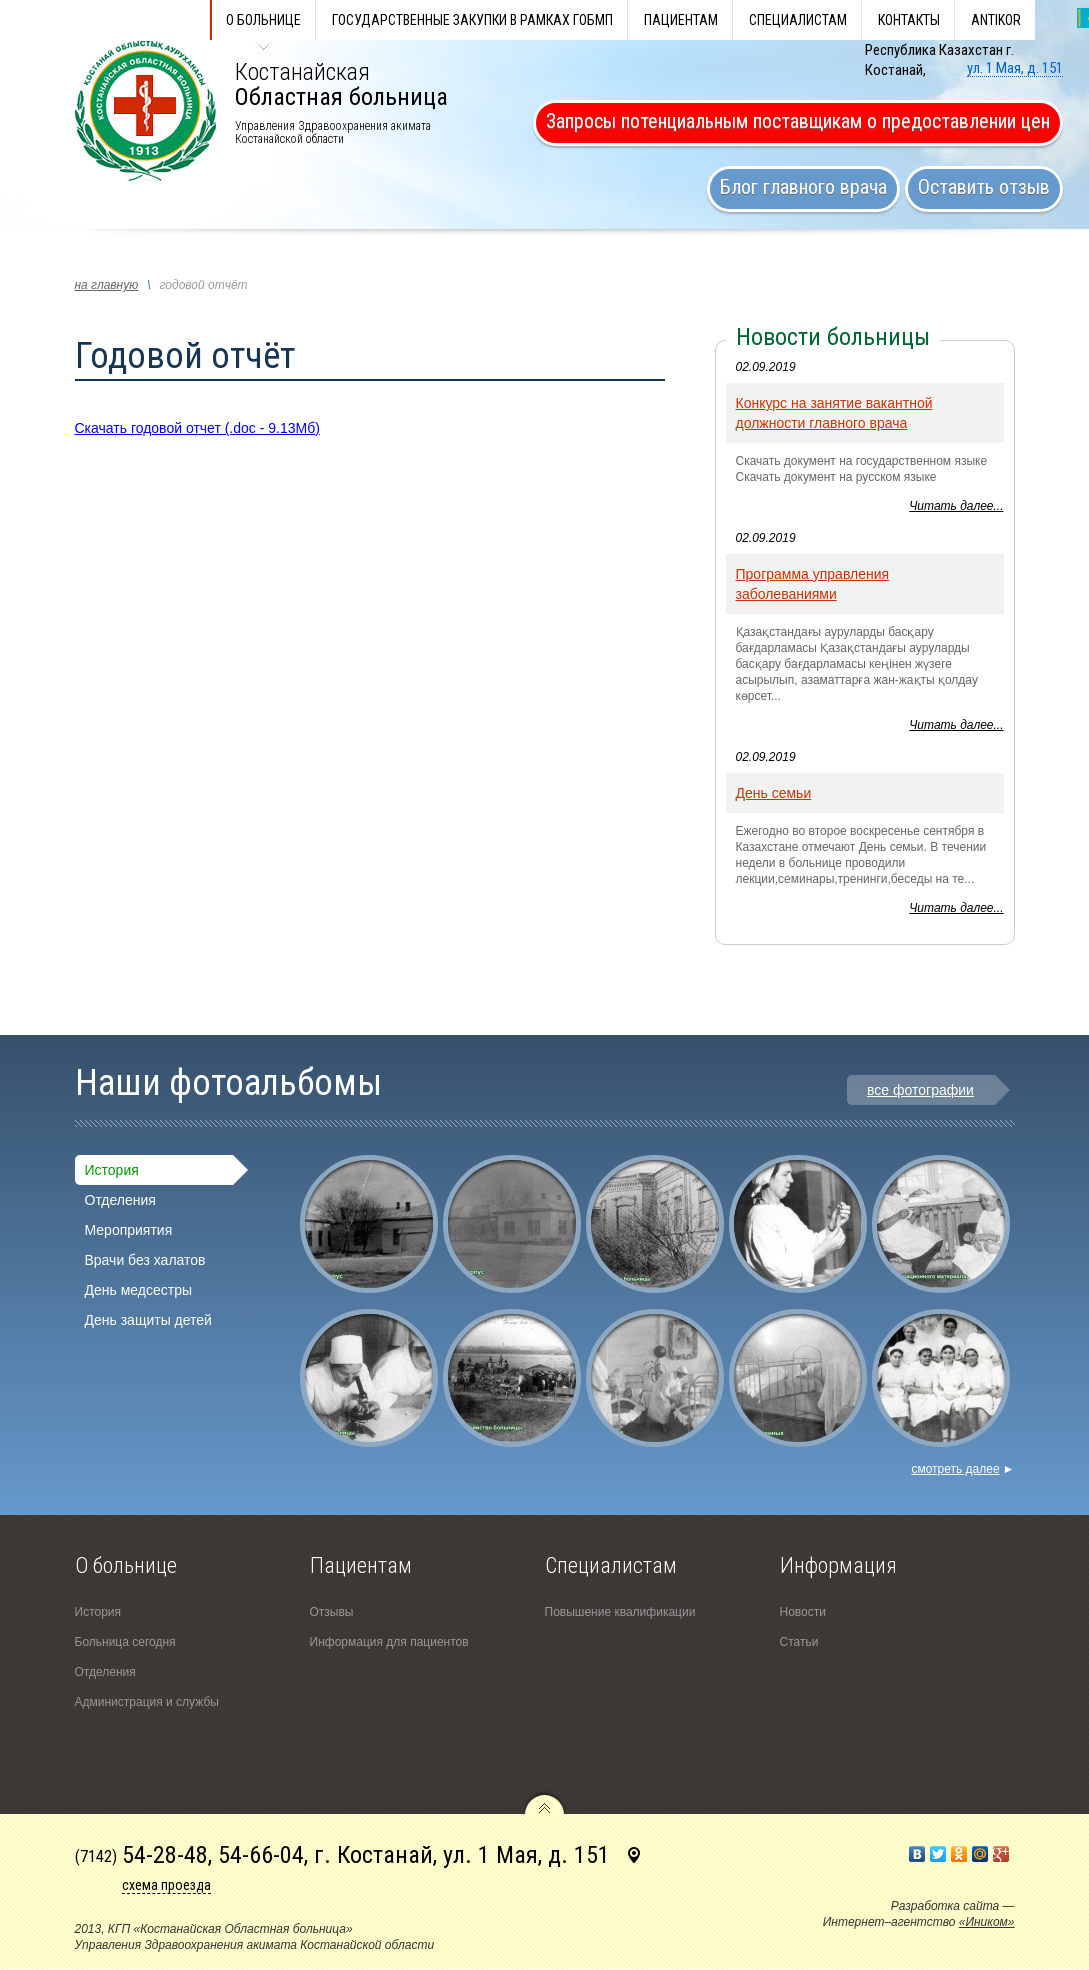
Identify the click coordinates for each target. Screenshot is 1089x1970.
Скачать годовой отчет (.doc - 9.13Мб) (197, 428)
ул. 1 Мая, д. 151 (1015, 68)
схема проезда (166, 1885)
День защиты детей (148, 1320)
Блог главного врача (803, 187)
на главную (107, 285)
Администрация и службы (147, 1702)
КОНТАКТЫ (909, 20)
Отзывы (332, 1612)
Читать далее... (956, 506)
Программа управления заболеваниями (813, 584)
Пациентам (681, 20)
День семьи (774, 793)
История (112, 1170)
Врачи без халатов (145, 1260)
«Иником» (987, 1922)
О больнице (263, 20)
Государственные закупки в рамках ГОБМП (472, 20)
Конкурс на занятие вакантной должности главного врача (834, 413)
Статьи (799, 1642)
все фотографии (920, 1090)
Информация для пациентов (389, 1642)
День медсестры (139, 1290)
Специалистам (798, 20)
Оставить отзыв (984, 187)
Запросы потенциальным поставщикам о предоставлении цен (798, 121)
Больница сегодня (125, 1642)
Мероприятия (129, 1230)
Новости (803, 1612)
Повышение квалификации (620, 1612)
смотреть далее (962, 1469)
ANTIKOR (996, 20)
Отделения (120, 1200)
